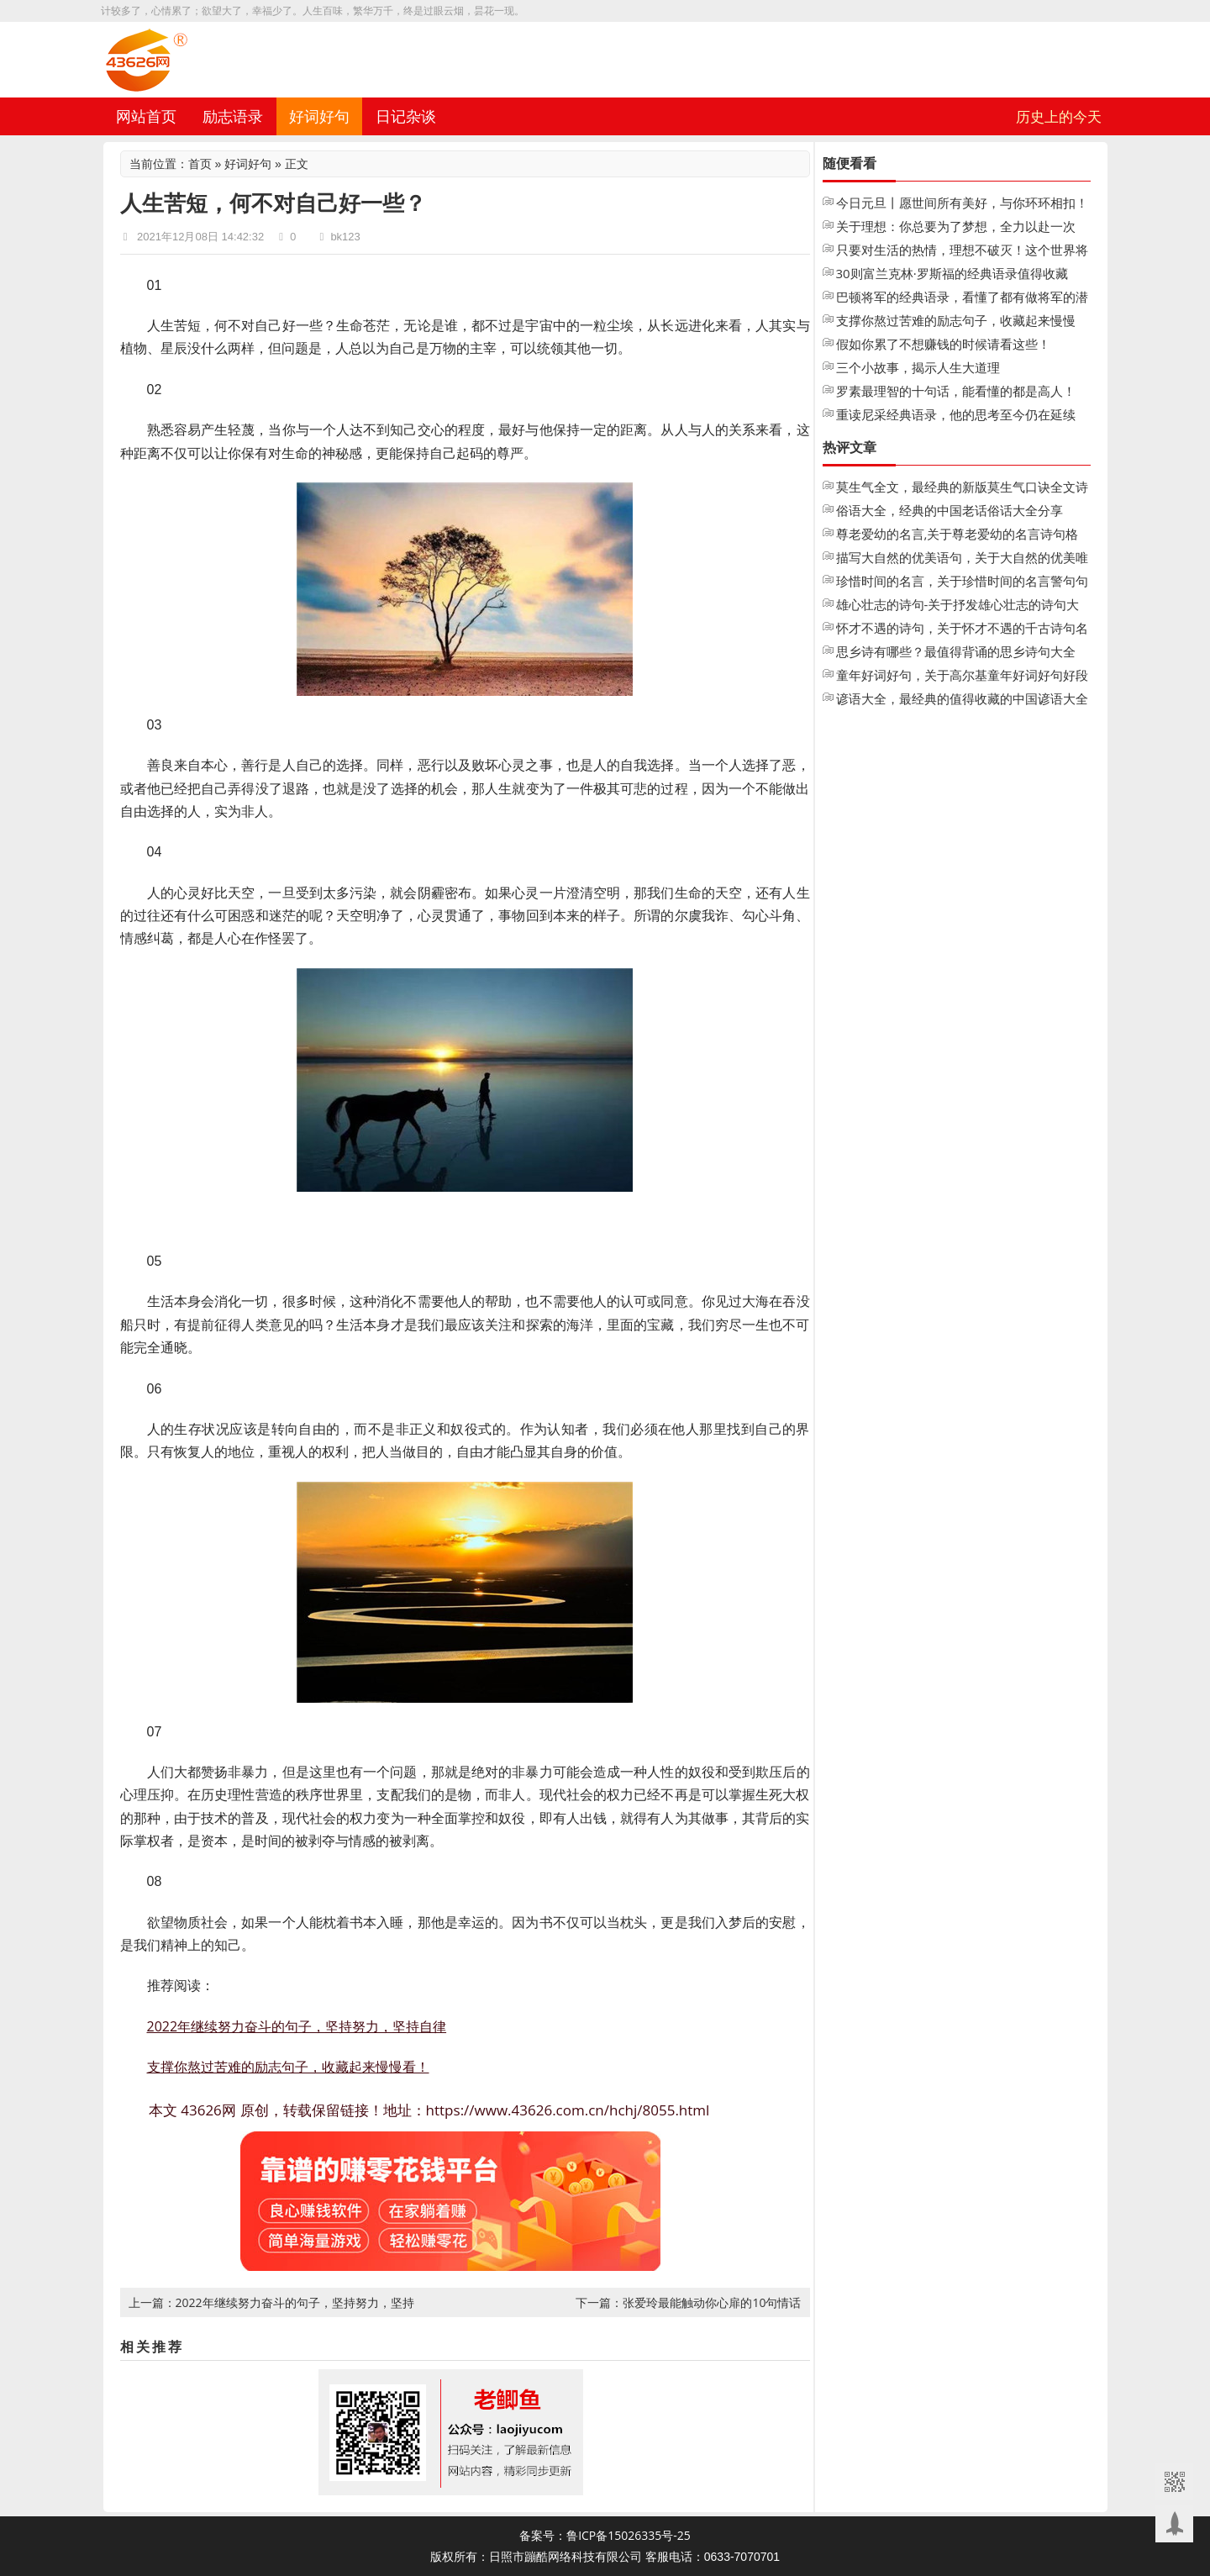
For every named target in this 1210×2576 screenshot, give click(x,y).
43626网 (208, 2110)
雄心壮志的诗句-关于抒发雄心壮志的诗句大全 (958, 606)
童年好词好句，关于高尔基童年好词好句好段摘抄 (962, 676)
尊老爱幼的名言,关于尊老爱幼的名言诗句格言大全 (957, 535)
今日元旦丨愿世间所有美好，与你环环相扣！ (962, 202)
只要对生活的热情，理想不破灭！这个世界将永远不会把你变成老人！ (962, 251)
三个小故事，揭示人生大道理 (918, 367)
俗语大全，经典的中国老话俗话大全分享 (949, 510)
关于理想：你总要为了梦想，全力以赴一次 (956, 226)
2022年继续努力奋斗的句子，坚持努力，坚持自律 (297, 2026)
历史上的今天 (1059, 116)
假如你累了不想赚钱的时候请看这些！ (943, 343)
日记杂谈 (406, 116)
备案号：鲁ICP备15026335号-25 (605, 2535)
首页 (200, 163)
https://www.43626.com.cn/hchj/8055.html (568, 2110)
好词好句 (319, 116)
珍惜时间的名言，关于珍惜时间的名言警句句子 (962, 582)
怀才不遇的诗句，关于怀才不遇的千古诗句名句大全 (962, 629)
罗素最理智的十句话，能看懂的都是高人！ (956, 390)
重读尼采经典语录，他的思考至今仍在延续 (956, 414)
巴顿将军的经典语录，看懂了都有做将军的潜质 (962, 298)
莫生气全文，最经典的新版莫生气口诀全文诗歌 (962, 488)
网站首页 (146, 116)
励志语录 (233, 116)
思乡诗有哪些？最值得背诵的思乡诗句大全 (956, 651)
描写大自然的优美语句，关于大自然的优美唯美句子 (962, 559)
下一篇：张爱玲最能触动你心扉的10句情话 (688, 2302)
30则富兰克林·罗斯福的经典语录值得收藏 (952, 273)
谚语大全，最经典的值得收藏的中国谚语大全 (962, 698)
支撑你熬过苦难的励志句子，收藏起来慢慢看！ (288, 2066)
